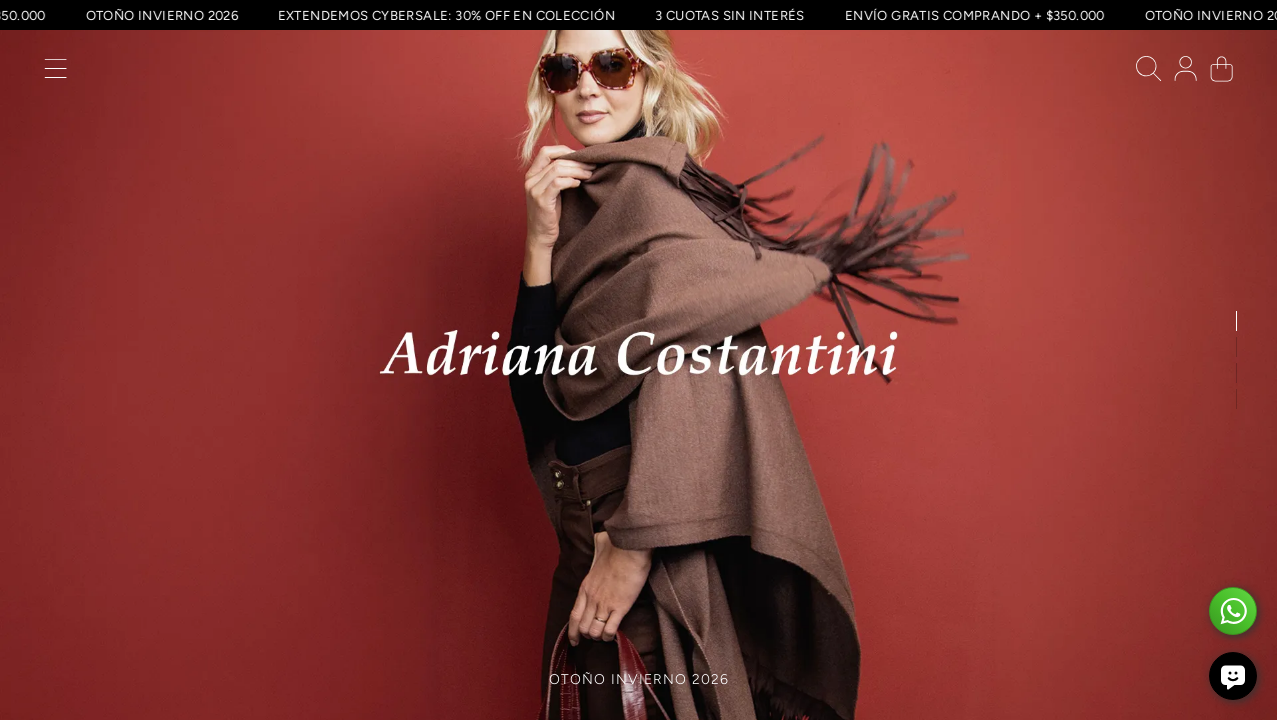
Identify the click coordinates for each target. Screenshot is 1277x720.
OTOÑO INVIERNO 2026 (183, 15)
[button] (55, 73)
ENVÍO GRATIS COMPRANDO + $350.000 (997, 15)
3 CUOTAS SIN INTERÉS (752, 15)
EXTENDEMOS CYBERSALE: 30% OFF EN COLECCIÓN (468, 15)
